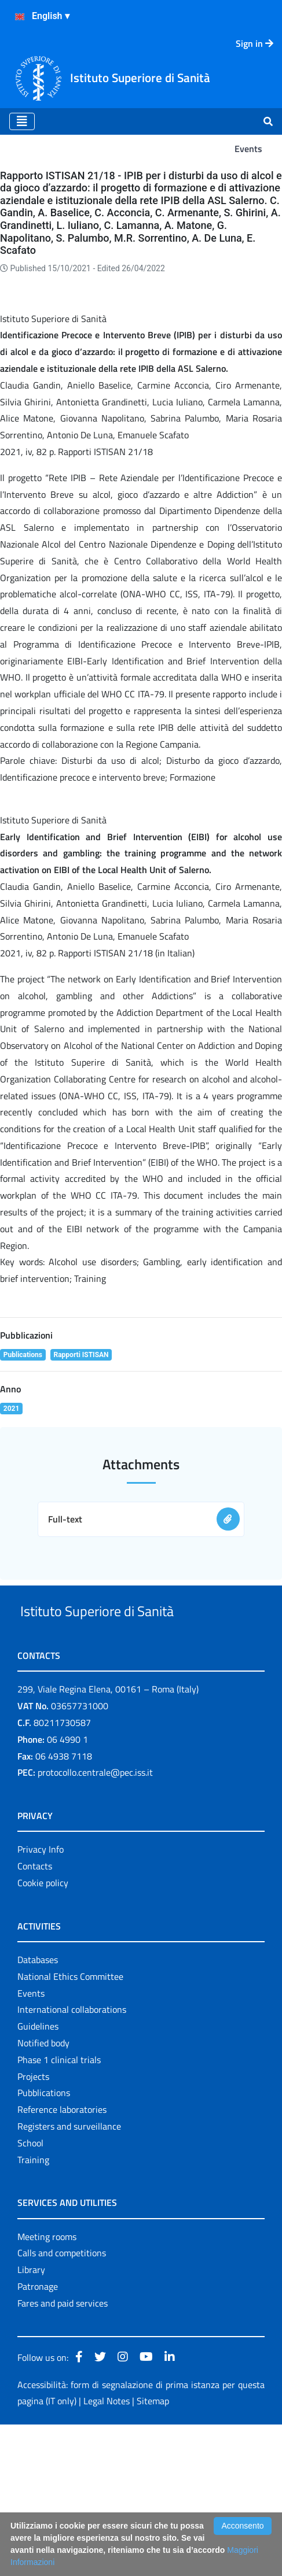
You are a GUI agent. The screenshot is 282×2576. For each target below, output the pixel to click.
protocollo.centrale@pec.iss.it (95, 1924)
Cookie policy (42, 2034)
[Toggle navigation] (22, 121)
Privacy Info (40, 2001)
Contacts (34, 2017)
